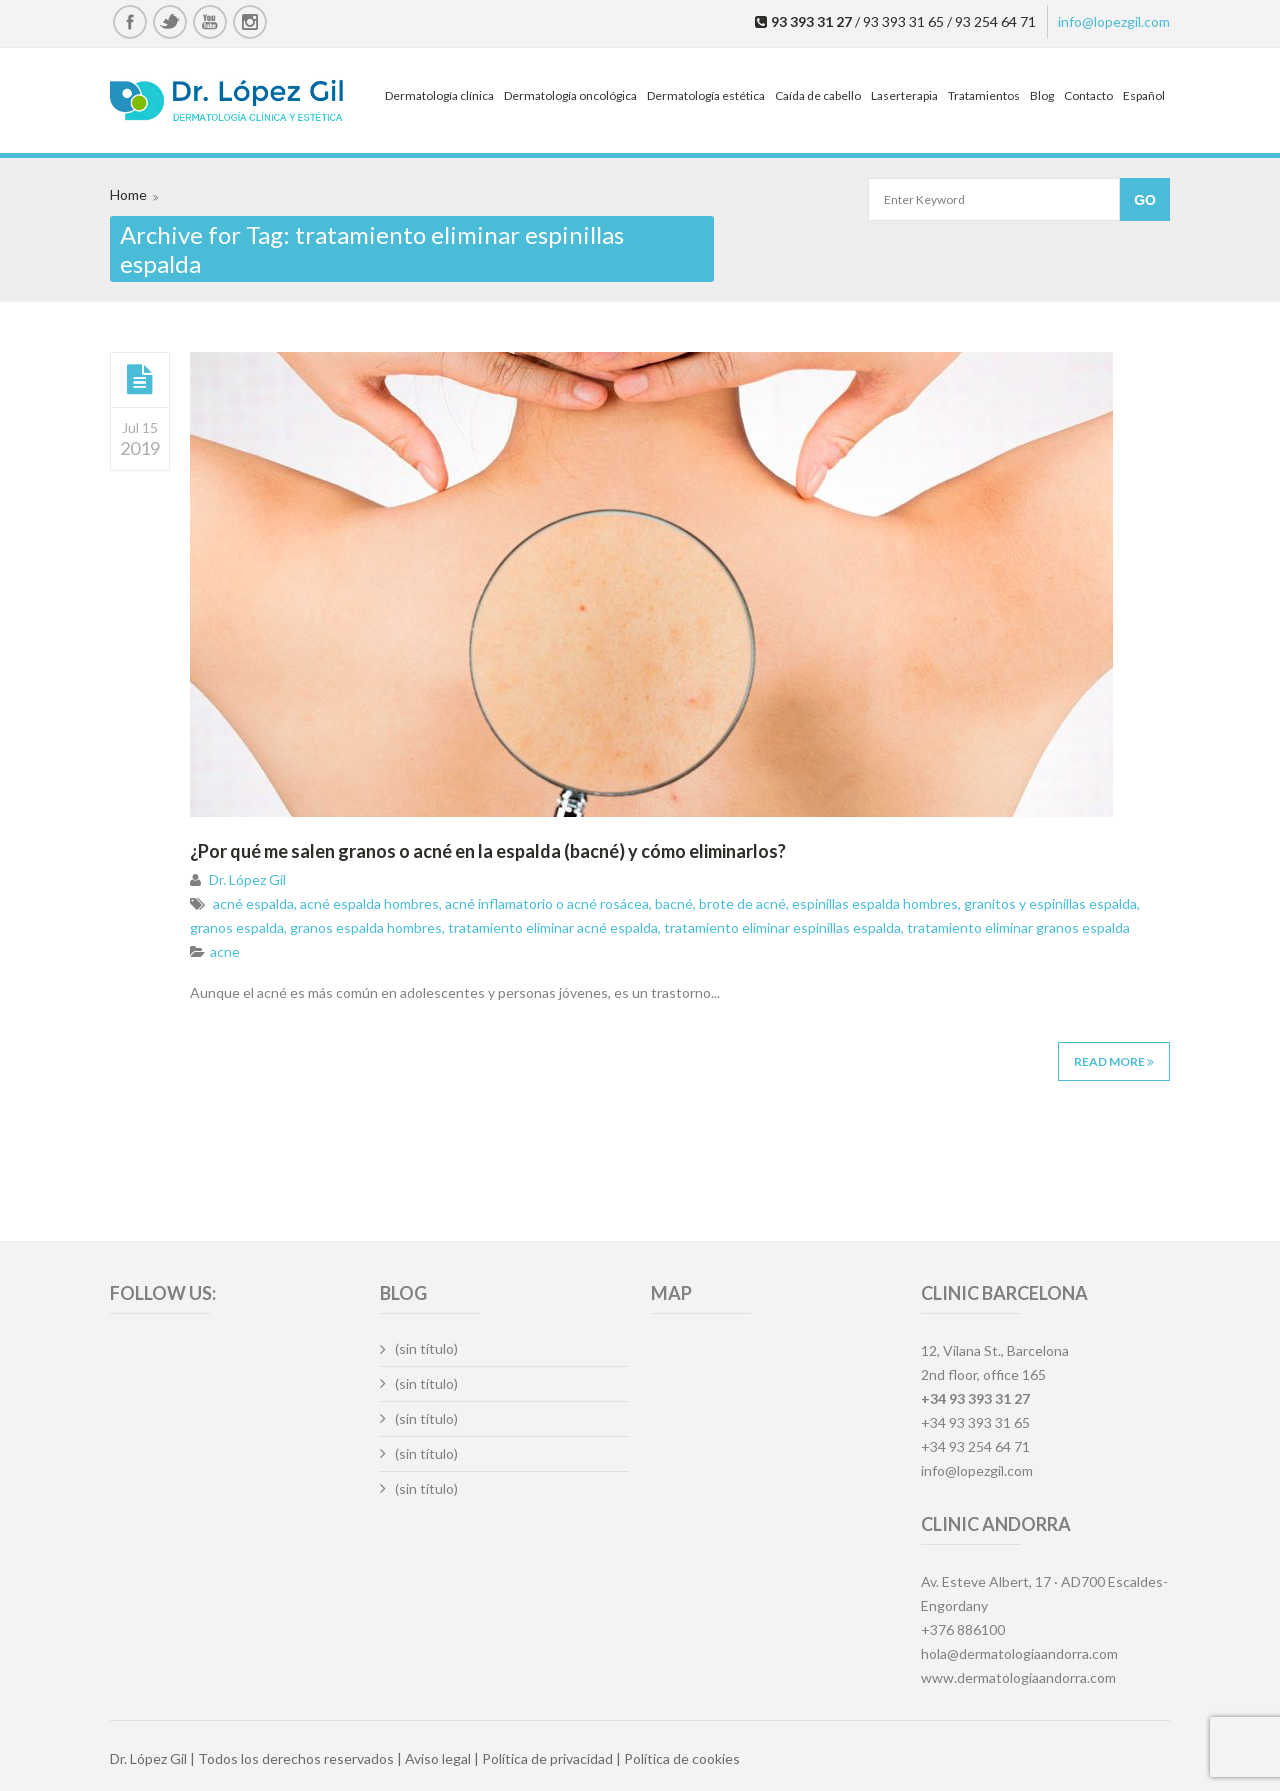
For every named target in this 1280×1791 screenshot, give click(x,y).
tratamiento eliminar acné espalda (553, 927)
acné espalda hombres (369, 903)
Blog (1042, 95)
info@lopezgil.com (1114, 21)
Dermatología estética (706, 95)
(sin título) (426, 1348)
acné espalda (253, 903)
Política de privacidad (547, 1758)
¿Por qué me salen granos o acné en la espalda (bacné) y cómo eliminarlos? (488, 851)
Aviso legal (438, 1758)
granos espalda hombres (366, 927)
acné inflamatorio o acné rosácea (547, 903)
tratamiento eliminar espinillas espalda (782, 927)
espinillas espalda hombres (875, 903)
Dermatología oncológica (570, 95)
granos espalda (237, 927)
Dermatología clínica (439, 95)
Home (128, 194)
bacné (674, 903)
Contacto (1088, 95)
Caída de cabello (818, 95)
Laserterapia (904, 95)
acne (225, 951)
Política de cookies (682, 1758)
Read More (1114, 1061)
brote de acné (742, 903)
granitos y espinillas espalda (1050, 903)
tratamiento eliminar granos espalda (1018, 927)
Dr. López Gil (247, 879)
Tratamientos (984, 95)
